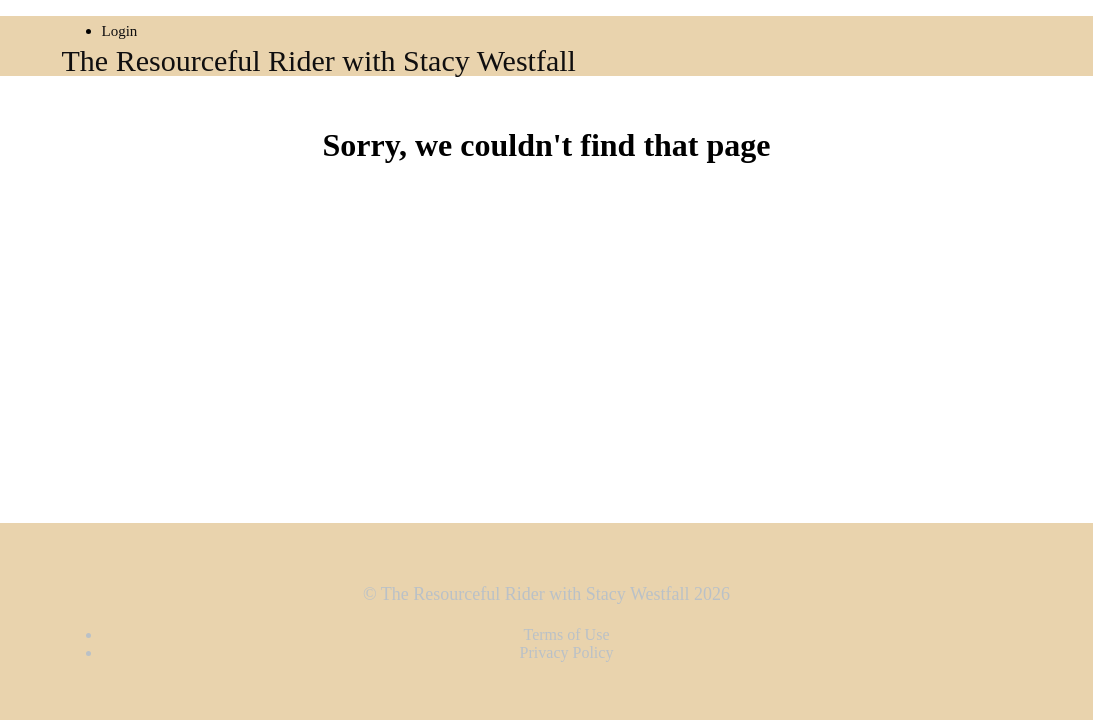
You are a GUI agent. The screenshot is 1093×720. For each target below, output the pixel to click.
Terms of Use (567, 634)
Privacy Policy (567, 652)
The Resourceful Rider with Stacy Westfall (319, 60)
